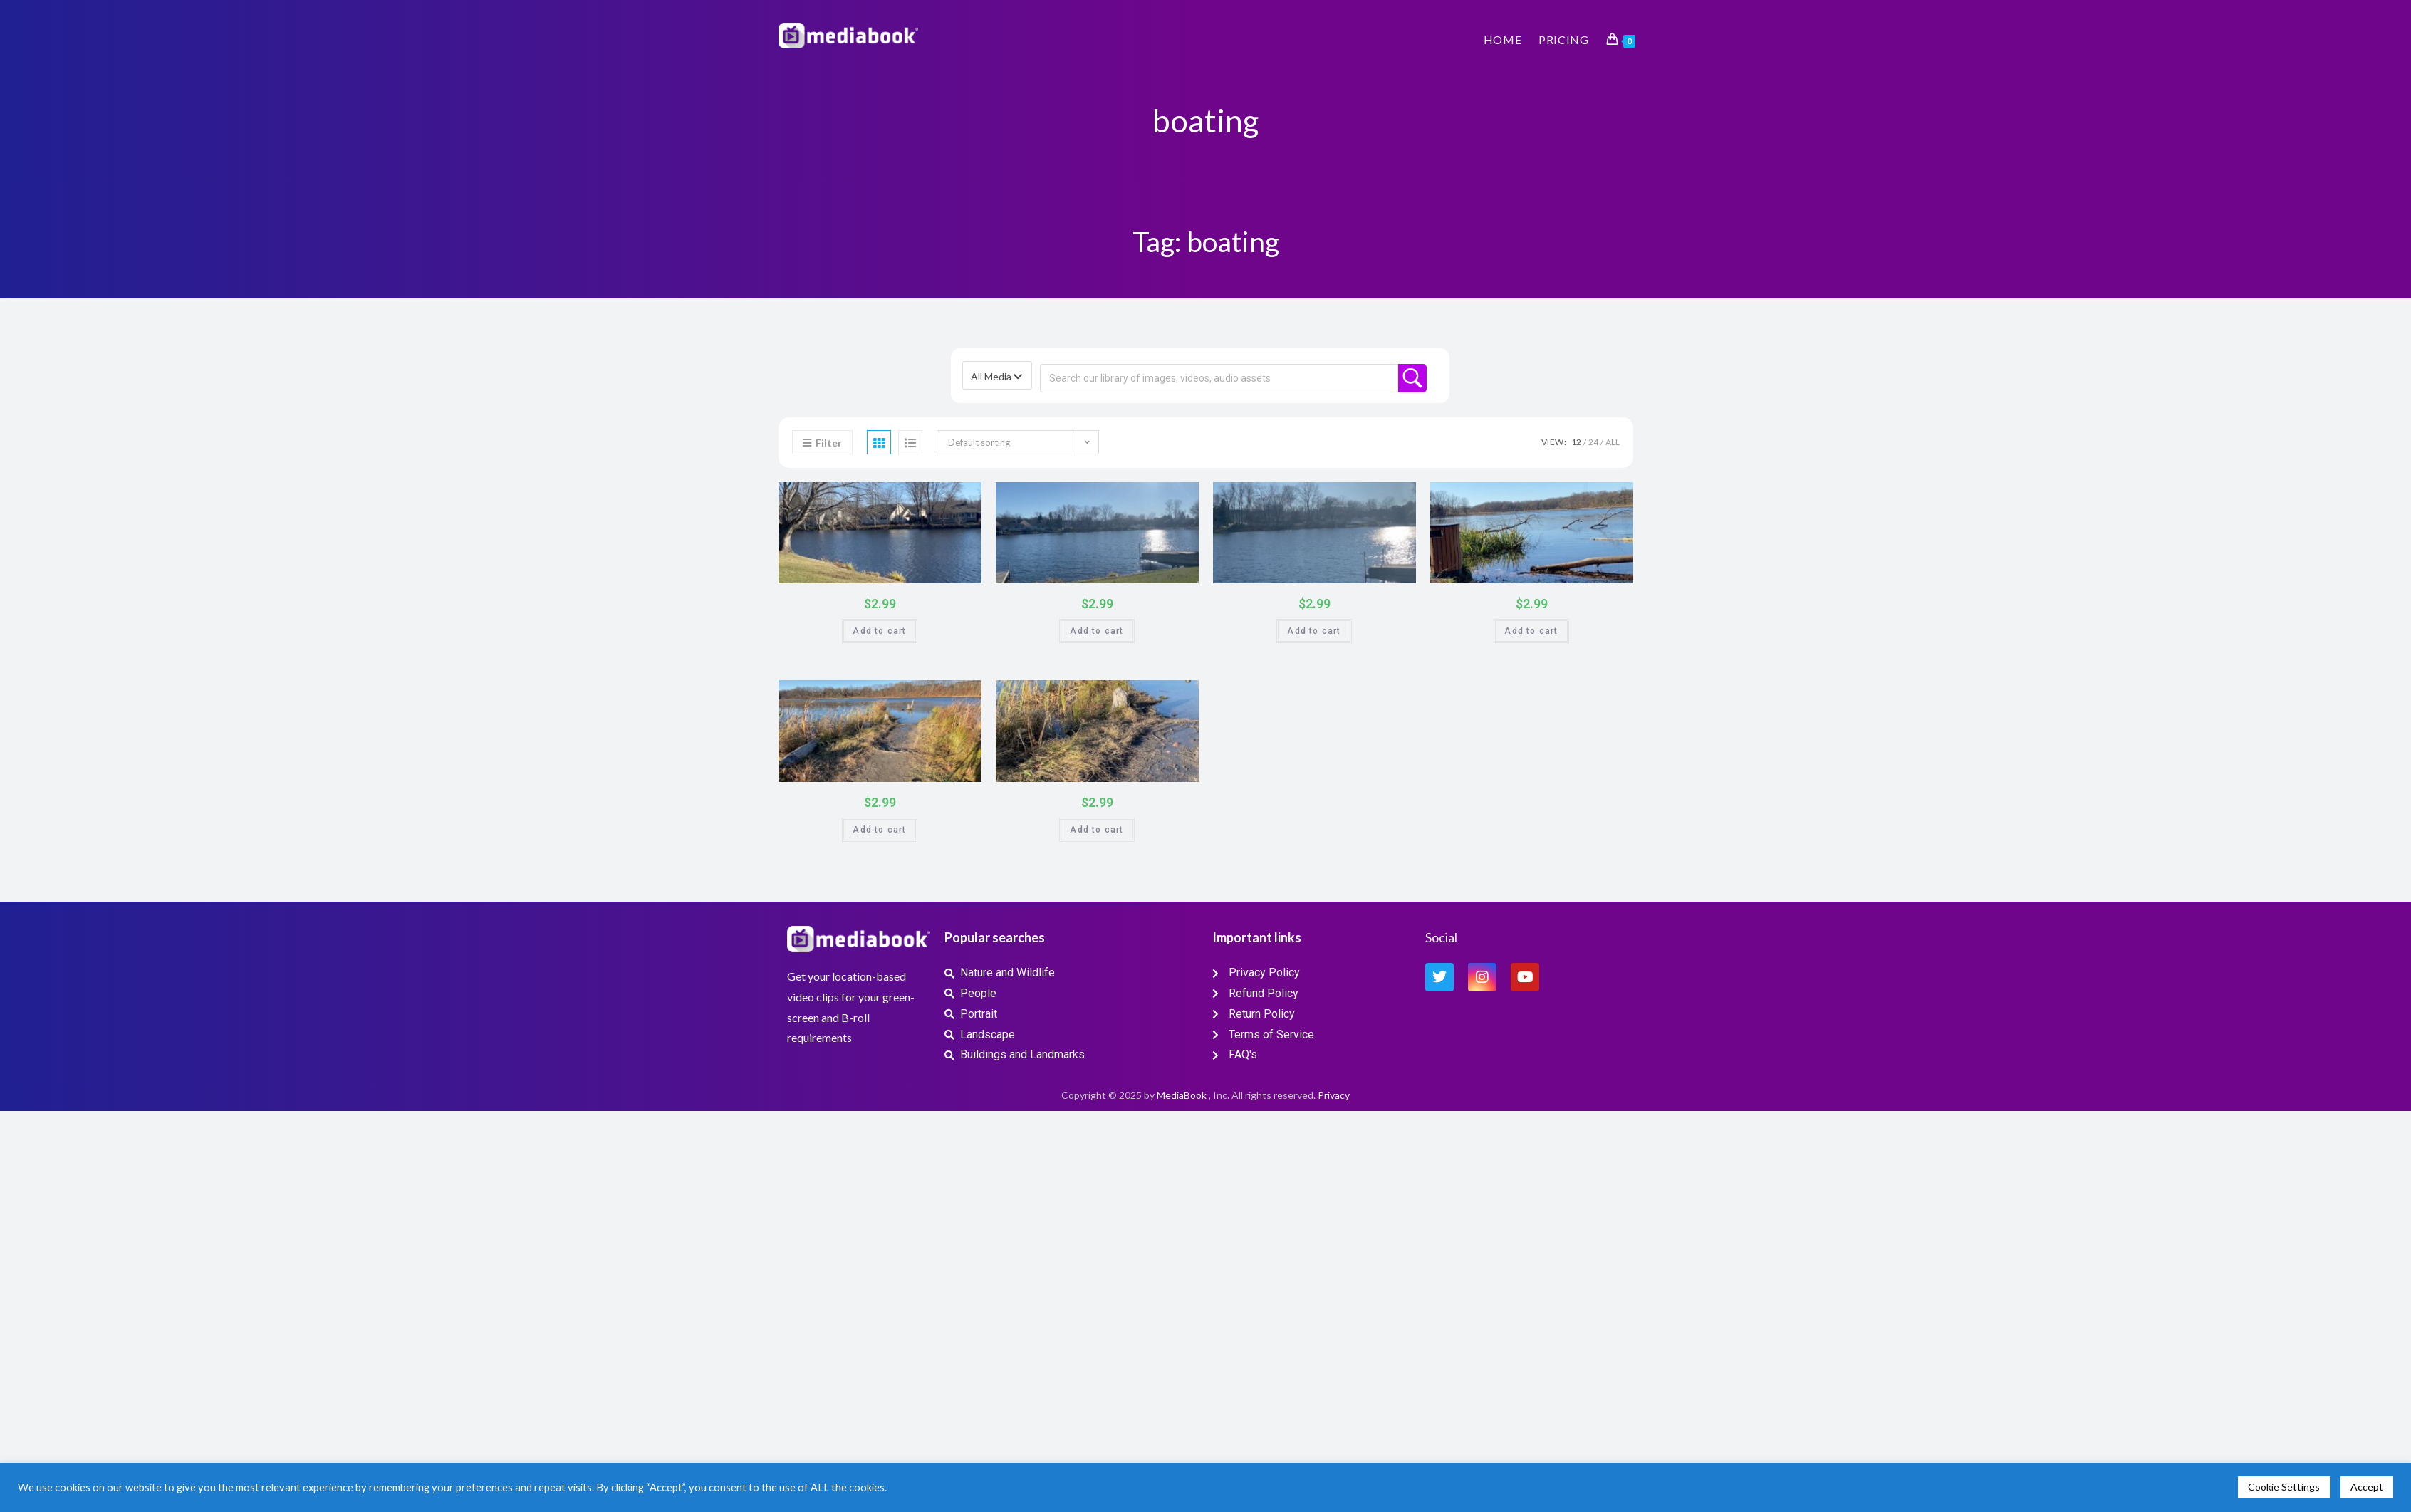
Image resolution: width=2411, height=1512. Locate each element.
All (1612, 442)
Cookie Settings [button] (2284, 1487)
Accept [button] (2366, 1487)
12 (1576, 442)
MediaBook (1182, 1095)
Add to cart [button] (879, 631)
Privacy (1334, 1095)
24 (1593, 442)
